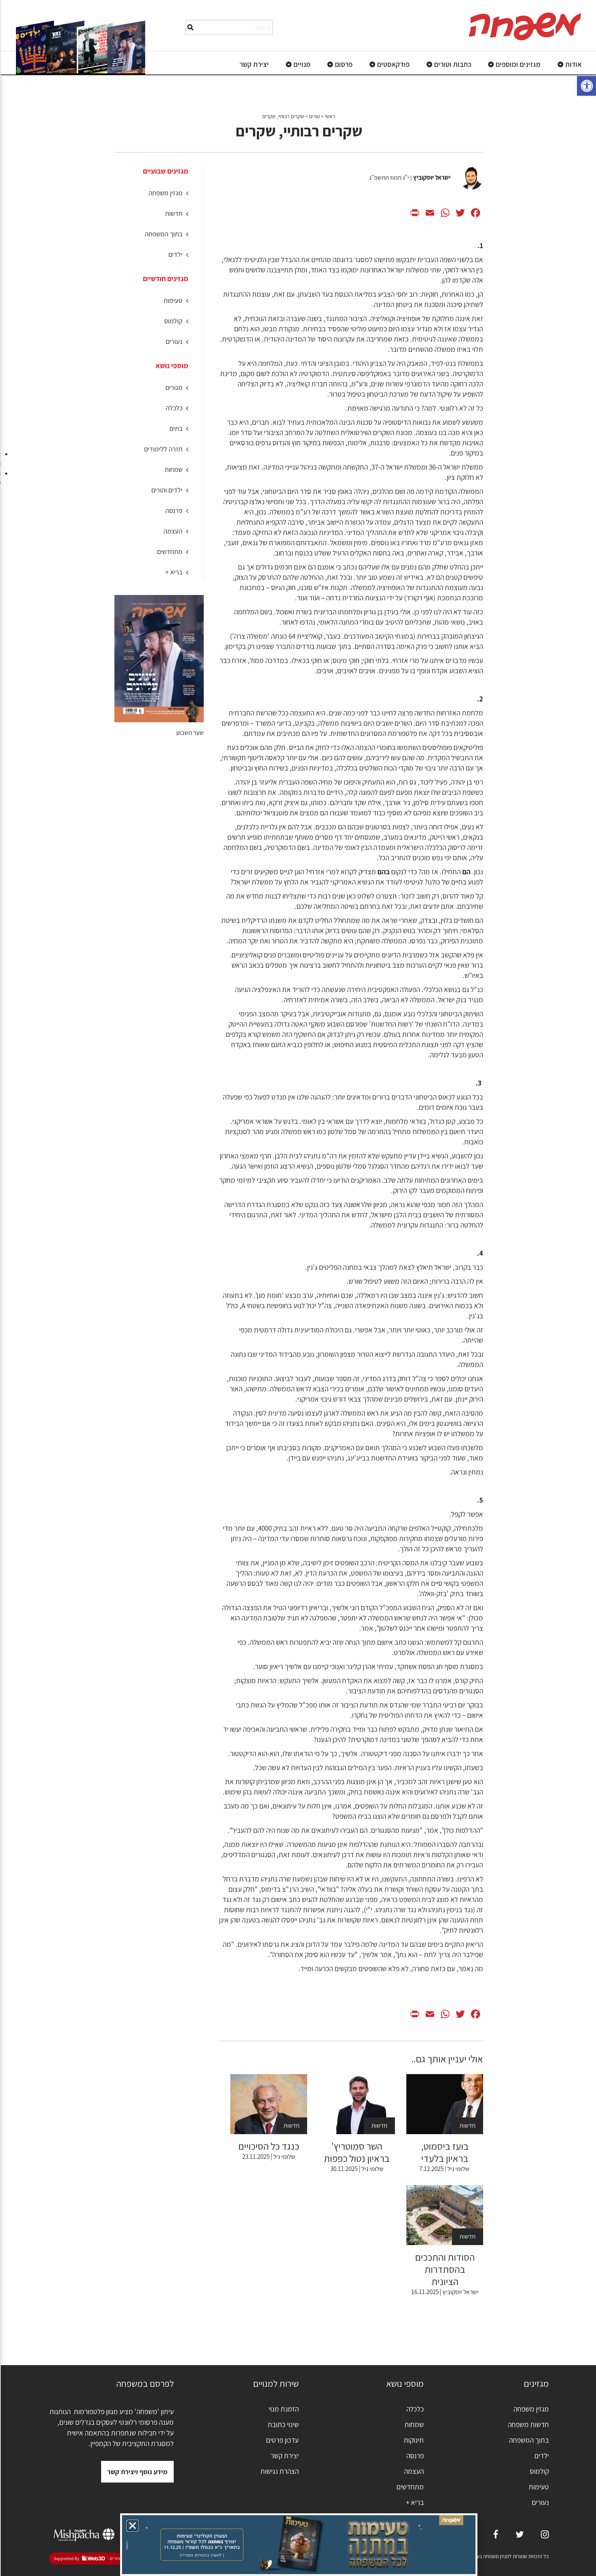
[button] (131, 2525)
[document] (298, 1288)
